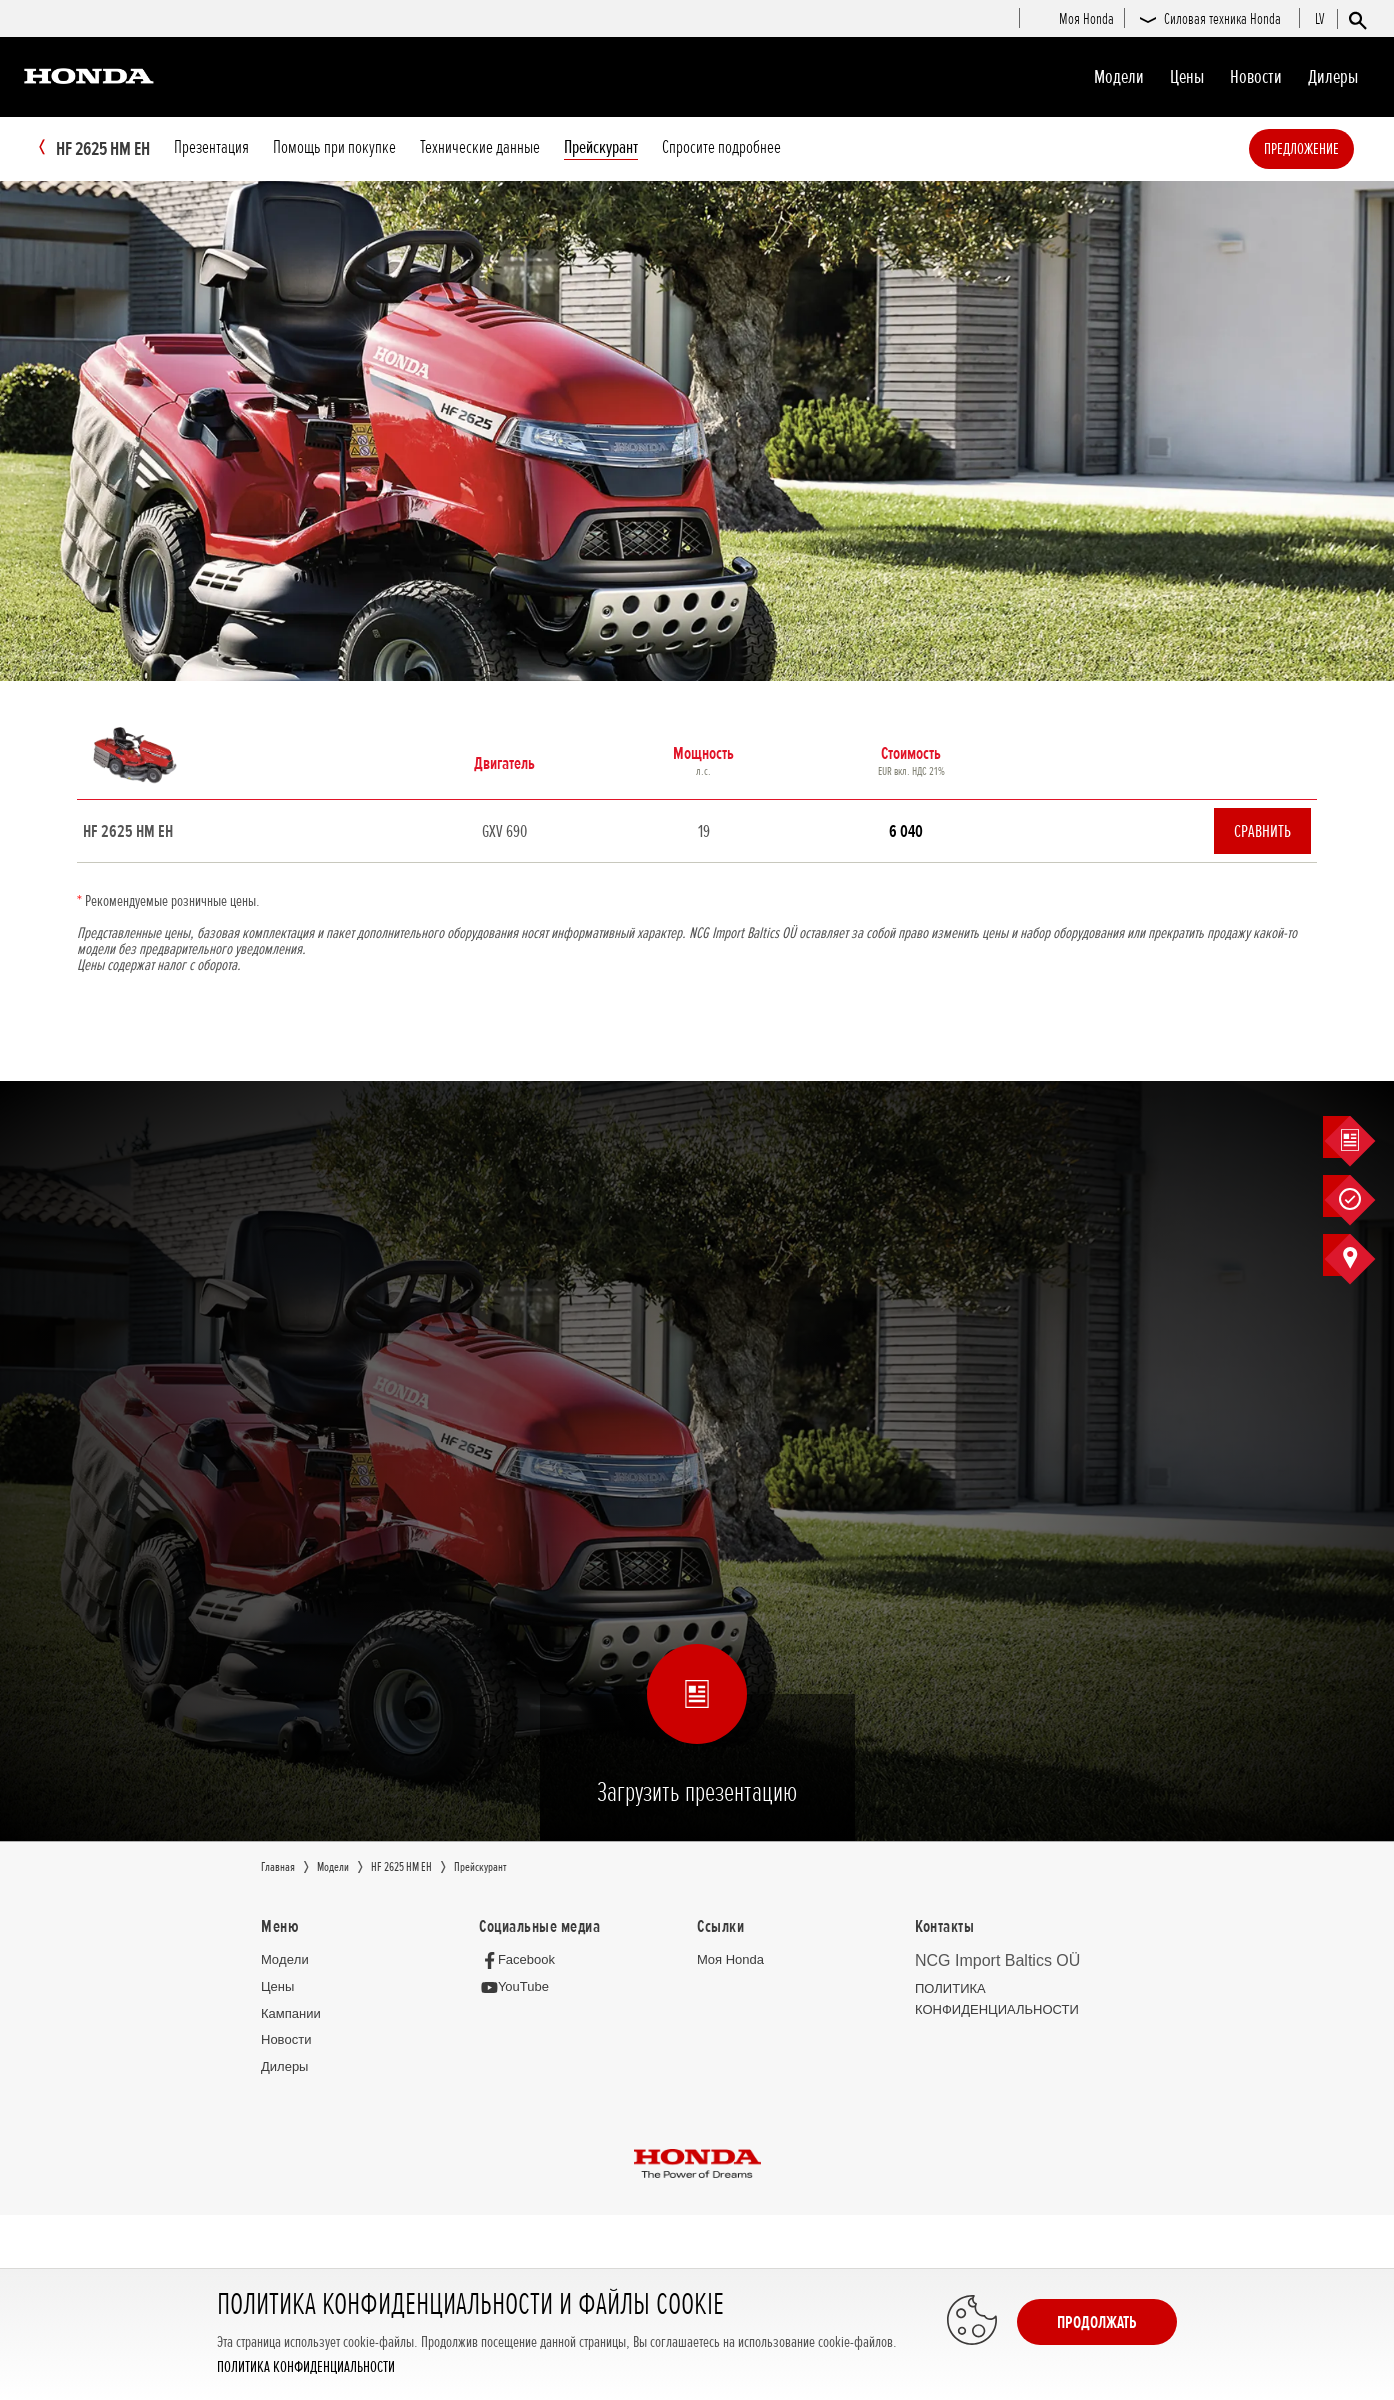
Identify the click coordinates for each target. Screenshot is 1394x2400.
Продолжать (1097, 2322)
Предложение (1331, 149)
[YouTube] (519, 1988)
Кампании (291, 2014)
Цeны (1187, 77)
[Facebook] (522, 1960)
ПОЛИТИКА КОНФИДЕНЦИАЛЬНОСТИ (306, 2367)
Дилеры (1333, 77)
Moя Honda (730, 1960)
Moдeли (1119, 77)
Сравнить (1262, 832)
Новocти (1256, 77)
